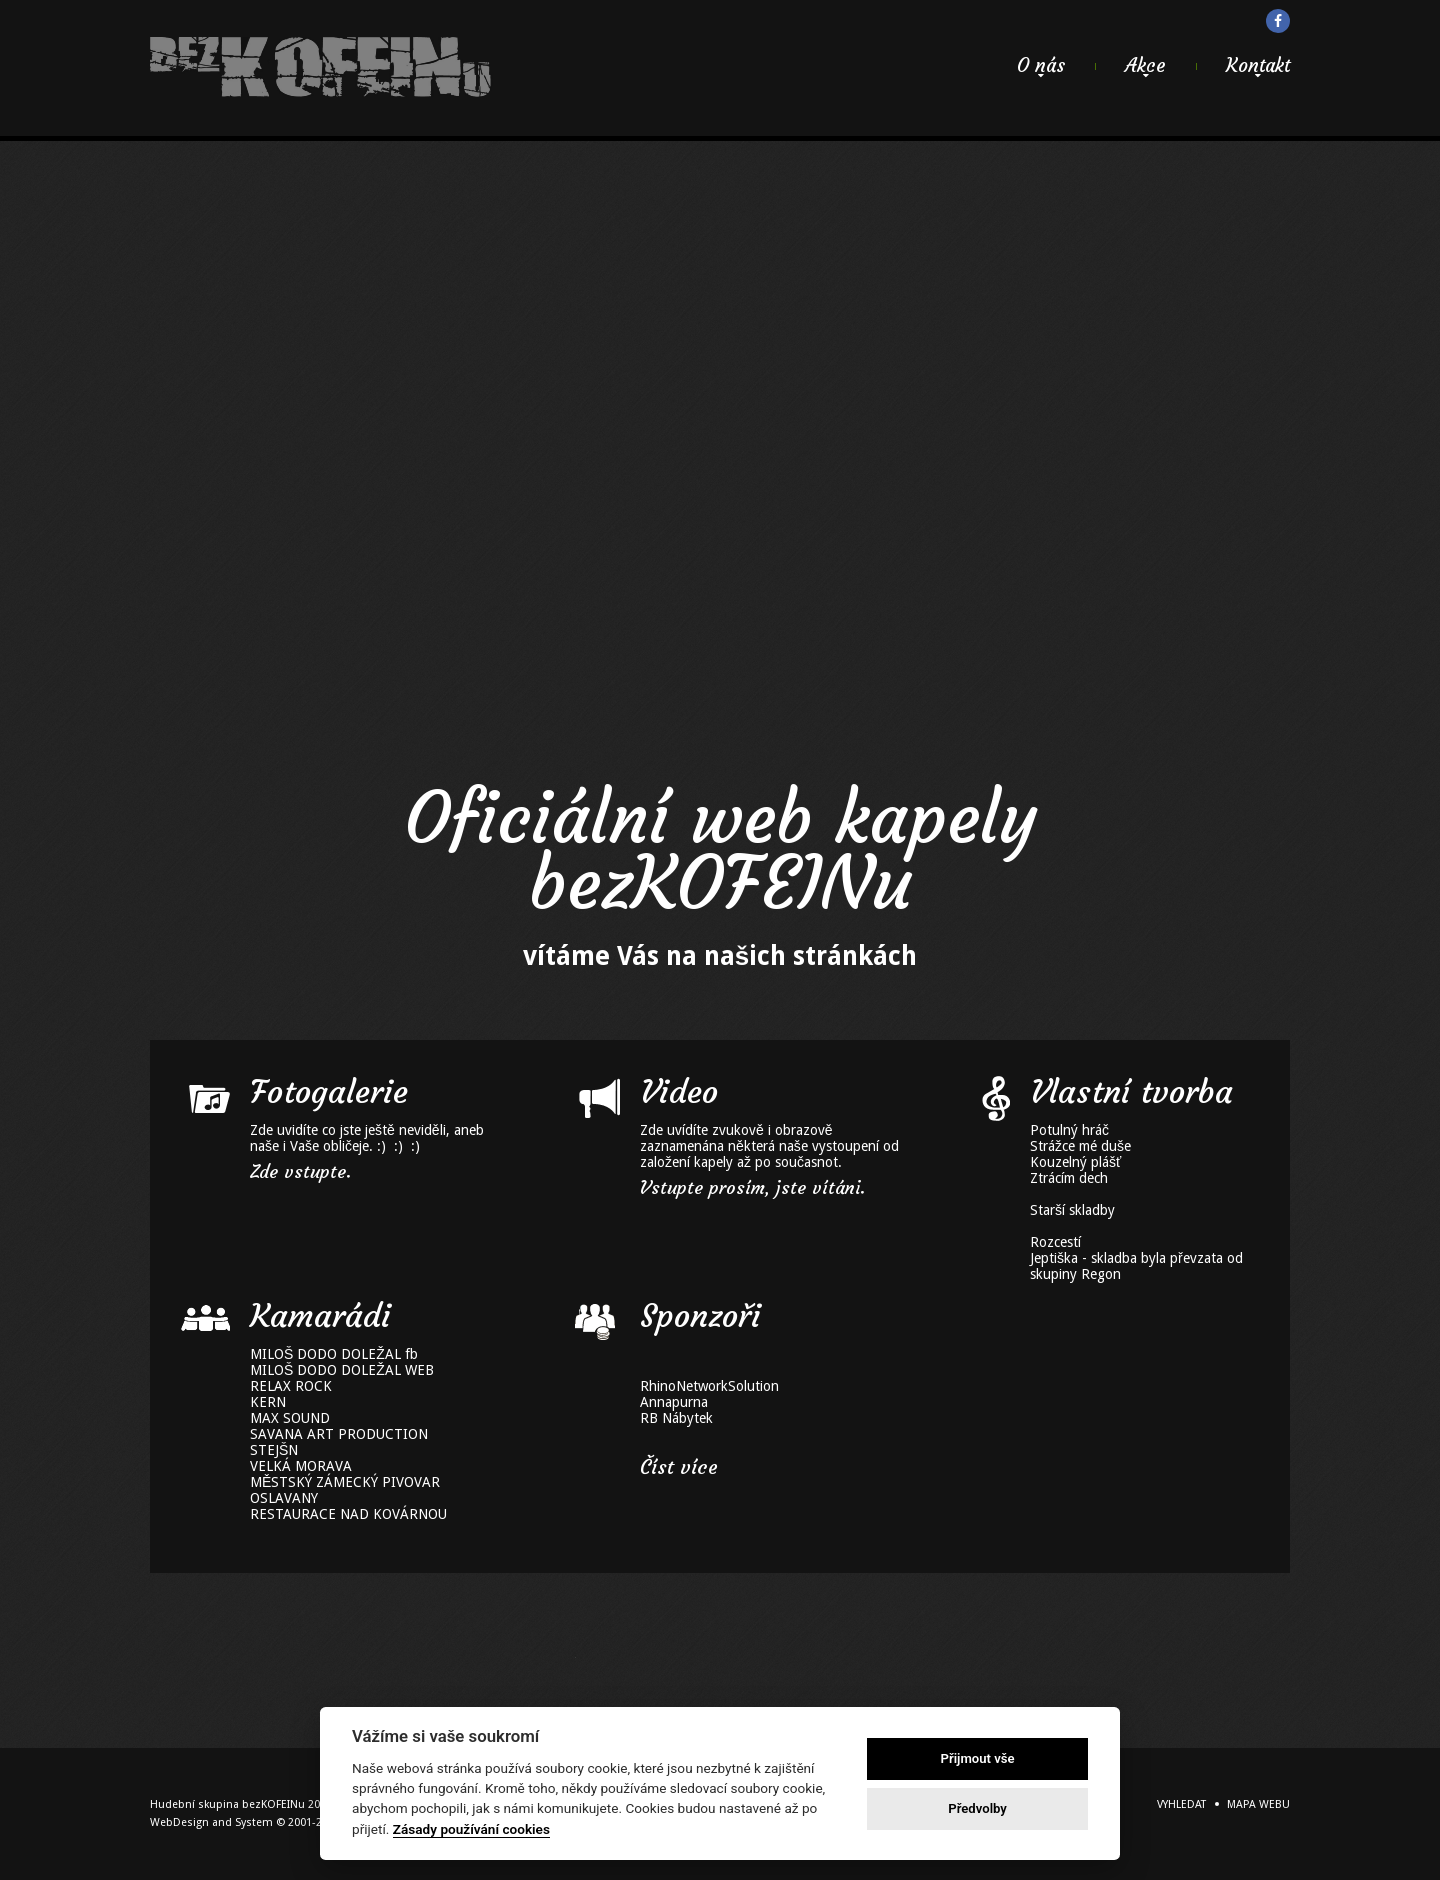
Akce (1145, 65)
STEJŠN (274, 1450)
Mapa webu (1258, 1804)
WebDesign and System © (260, 1822)
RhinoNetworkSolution (709, 1386)
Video (679, 1092)
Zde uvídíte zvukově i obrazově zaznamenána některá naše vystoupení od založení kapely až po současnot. (769, 1146)
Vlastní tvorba (1131, 1092)
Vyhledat (1181, 1804)
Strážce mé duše (1080, 1146)
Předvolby (977, 1808)
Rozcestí (1055, 1242)
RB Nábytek (676, 1418)
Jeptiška (1054, 1258)
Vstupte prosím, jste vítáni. (752, 1187)
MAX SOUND (290, 1418)
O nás (1041, 65)
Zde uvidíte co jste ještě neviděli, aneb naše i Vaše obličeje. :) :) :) (367, 1138)
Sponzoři (700, 1316)
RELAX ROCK (291, 1386)
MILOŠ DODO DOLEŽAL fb (334, 1354)
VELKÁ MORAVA (301, 1466)
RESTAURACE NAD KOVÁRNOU (348, 1514)
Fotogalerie (329, 1092)
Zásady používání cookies (471, 1829)
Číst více (679, 1467)
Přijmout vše (978, 1758)
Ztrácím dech (1069, 1178)
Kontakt (1258, 65)
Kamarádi (320, 1316)
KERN (268, 1402)
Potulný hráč (1069, 1130)
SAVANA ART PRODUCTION (339, 1434)
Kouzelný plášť (1075, 1162)
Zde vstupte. (300, 1171)
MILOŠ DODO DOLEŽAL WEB (342, 1370)
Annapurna (674, 1402)
